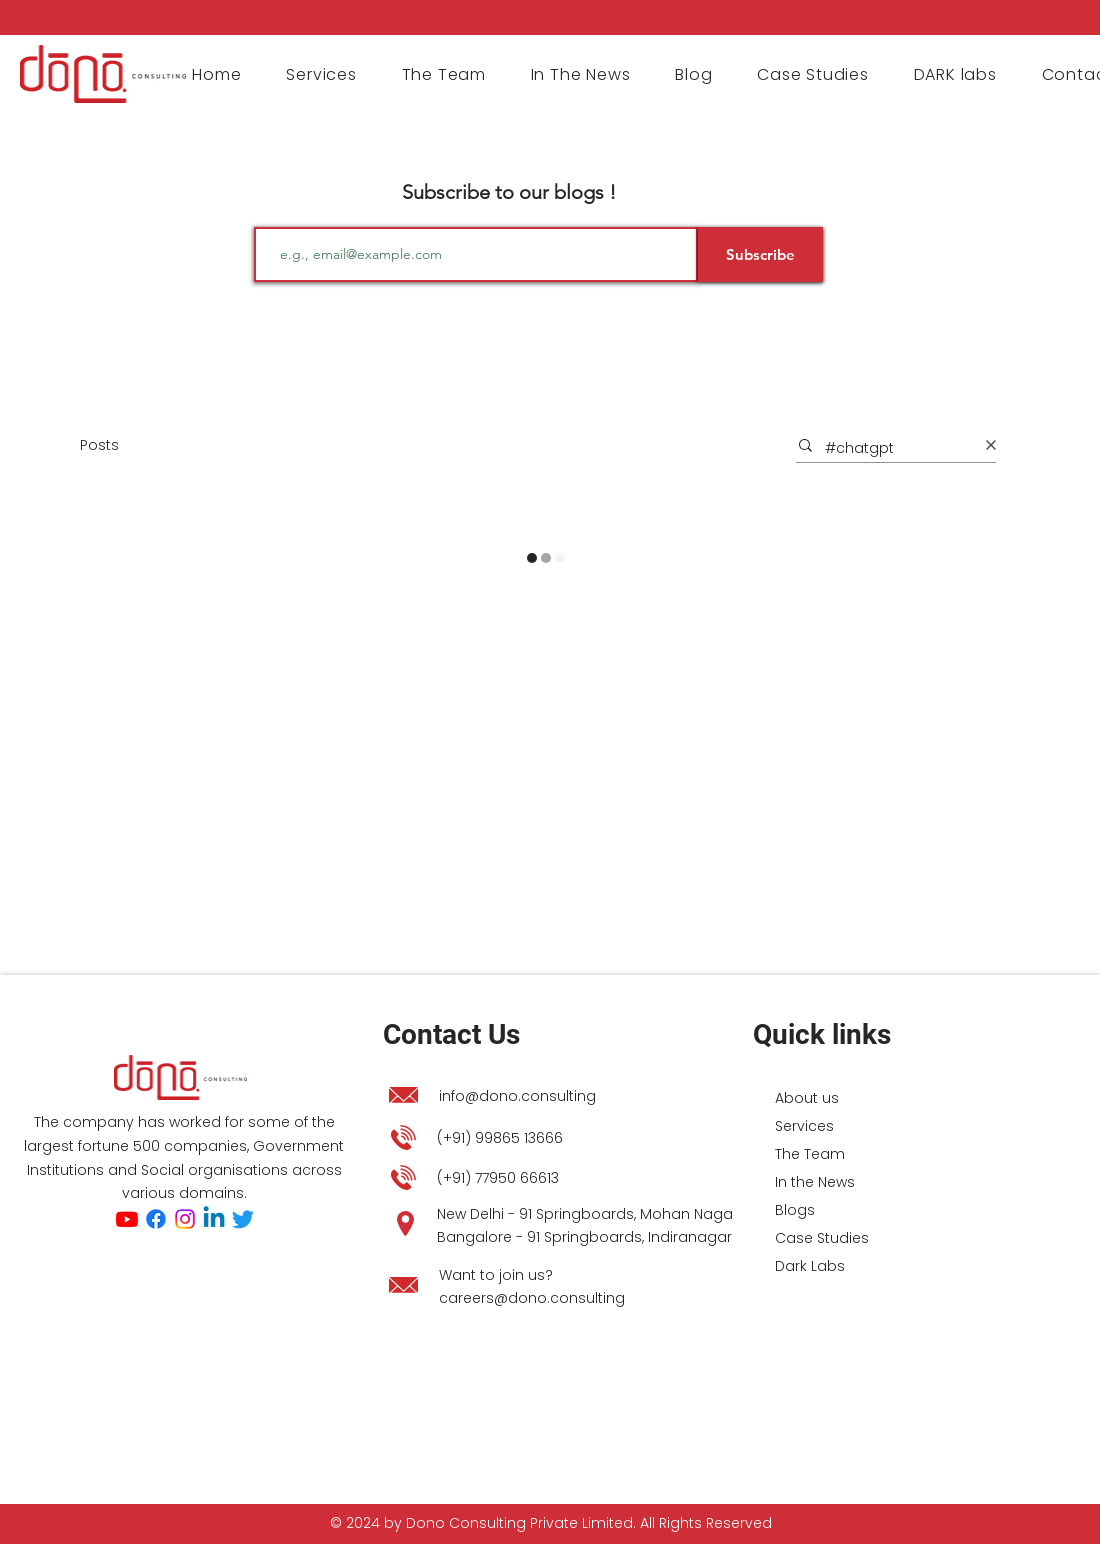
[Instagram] (185, 1219)
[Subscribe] (760, 254)
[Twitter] (243, 1219)
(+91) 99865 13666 (500, 1138)
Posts (99, 445)
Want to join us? (496, 1275)
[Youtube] (127, 1219)
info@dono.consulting (517, 1096)
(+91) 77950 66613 (498, 1178)
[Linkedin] (214, 1219)
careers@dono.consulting (532, 1298)
